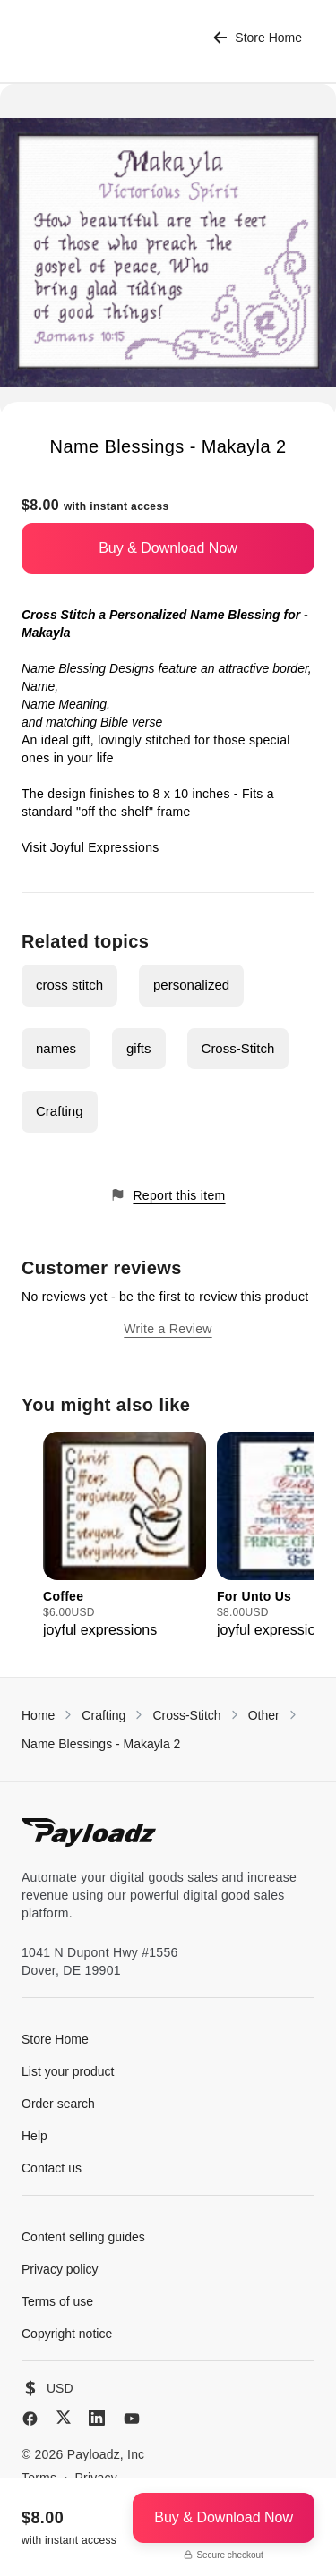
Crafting (59, 1110)
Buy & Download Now (168, 548)
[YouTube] (132, 2418)
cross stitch (69, 984)
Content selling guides (83, 2237)
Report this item (167, 1195)
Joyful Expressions (104, 847)
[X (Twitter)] (63, 2417)
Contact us (52, 2168)
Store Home (257, 38)
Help (34, 2136)
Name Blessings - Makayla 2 (101, 1744)
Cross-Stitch (238, 1048)
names (56, 1048)
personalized (191, 984)
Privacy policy (60, 2269)
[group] (124, 1536)
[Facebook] (30, 2418)
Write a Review (167, 1329)
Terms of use (57, 2301)
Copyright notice (67, 2333)
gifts (138, 1048)
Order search (58, 2103)
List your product (68, 2071)
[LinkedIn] (97, 2418)
